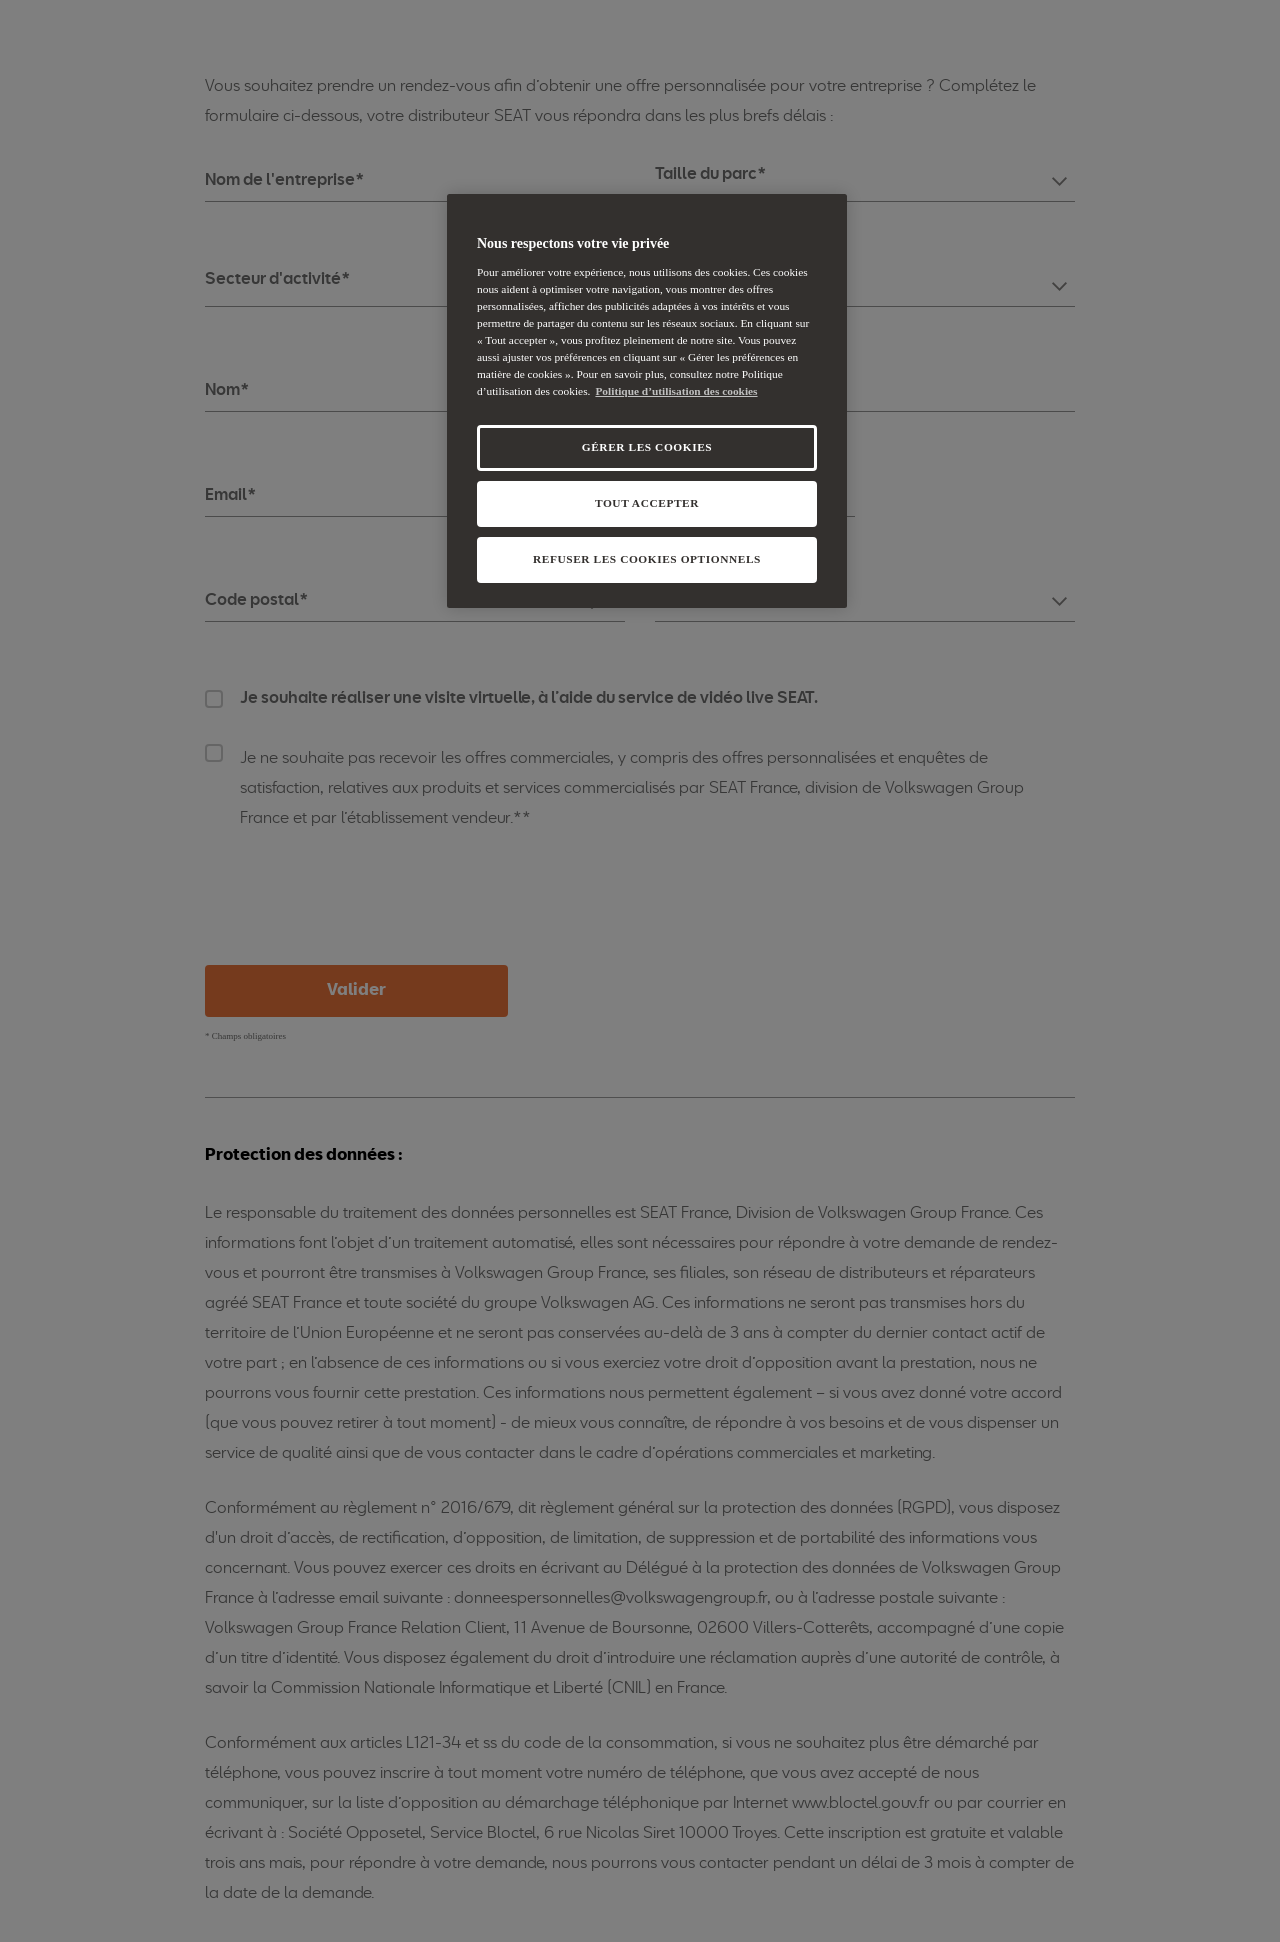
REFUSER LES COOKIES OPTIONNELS (647, 559)
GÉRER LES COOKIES (647, 447)
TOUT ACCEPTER (647, 503)
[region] (647, 401)
